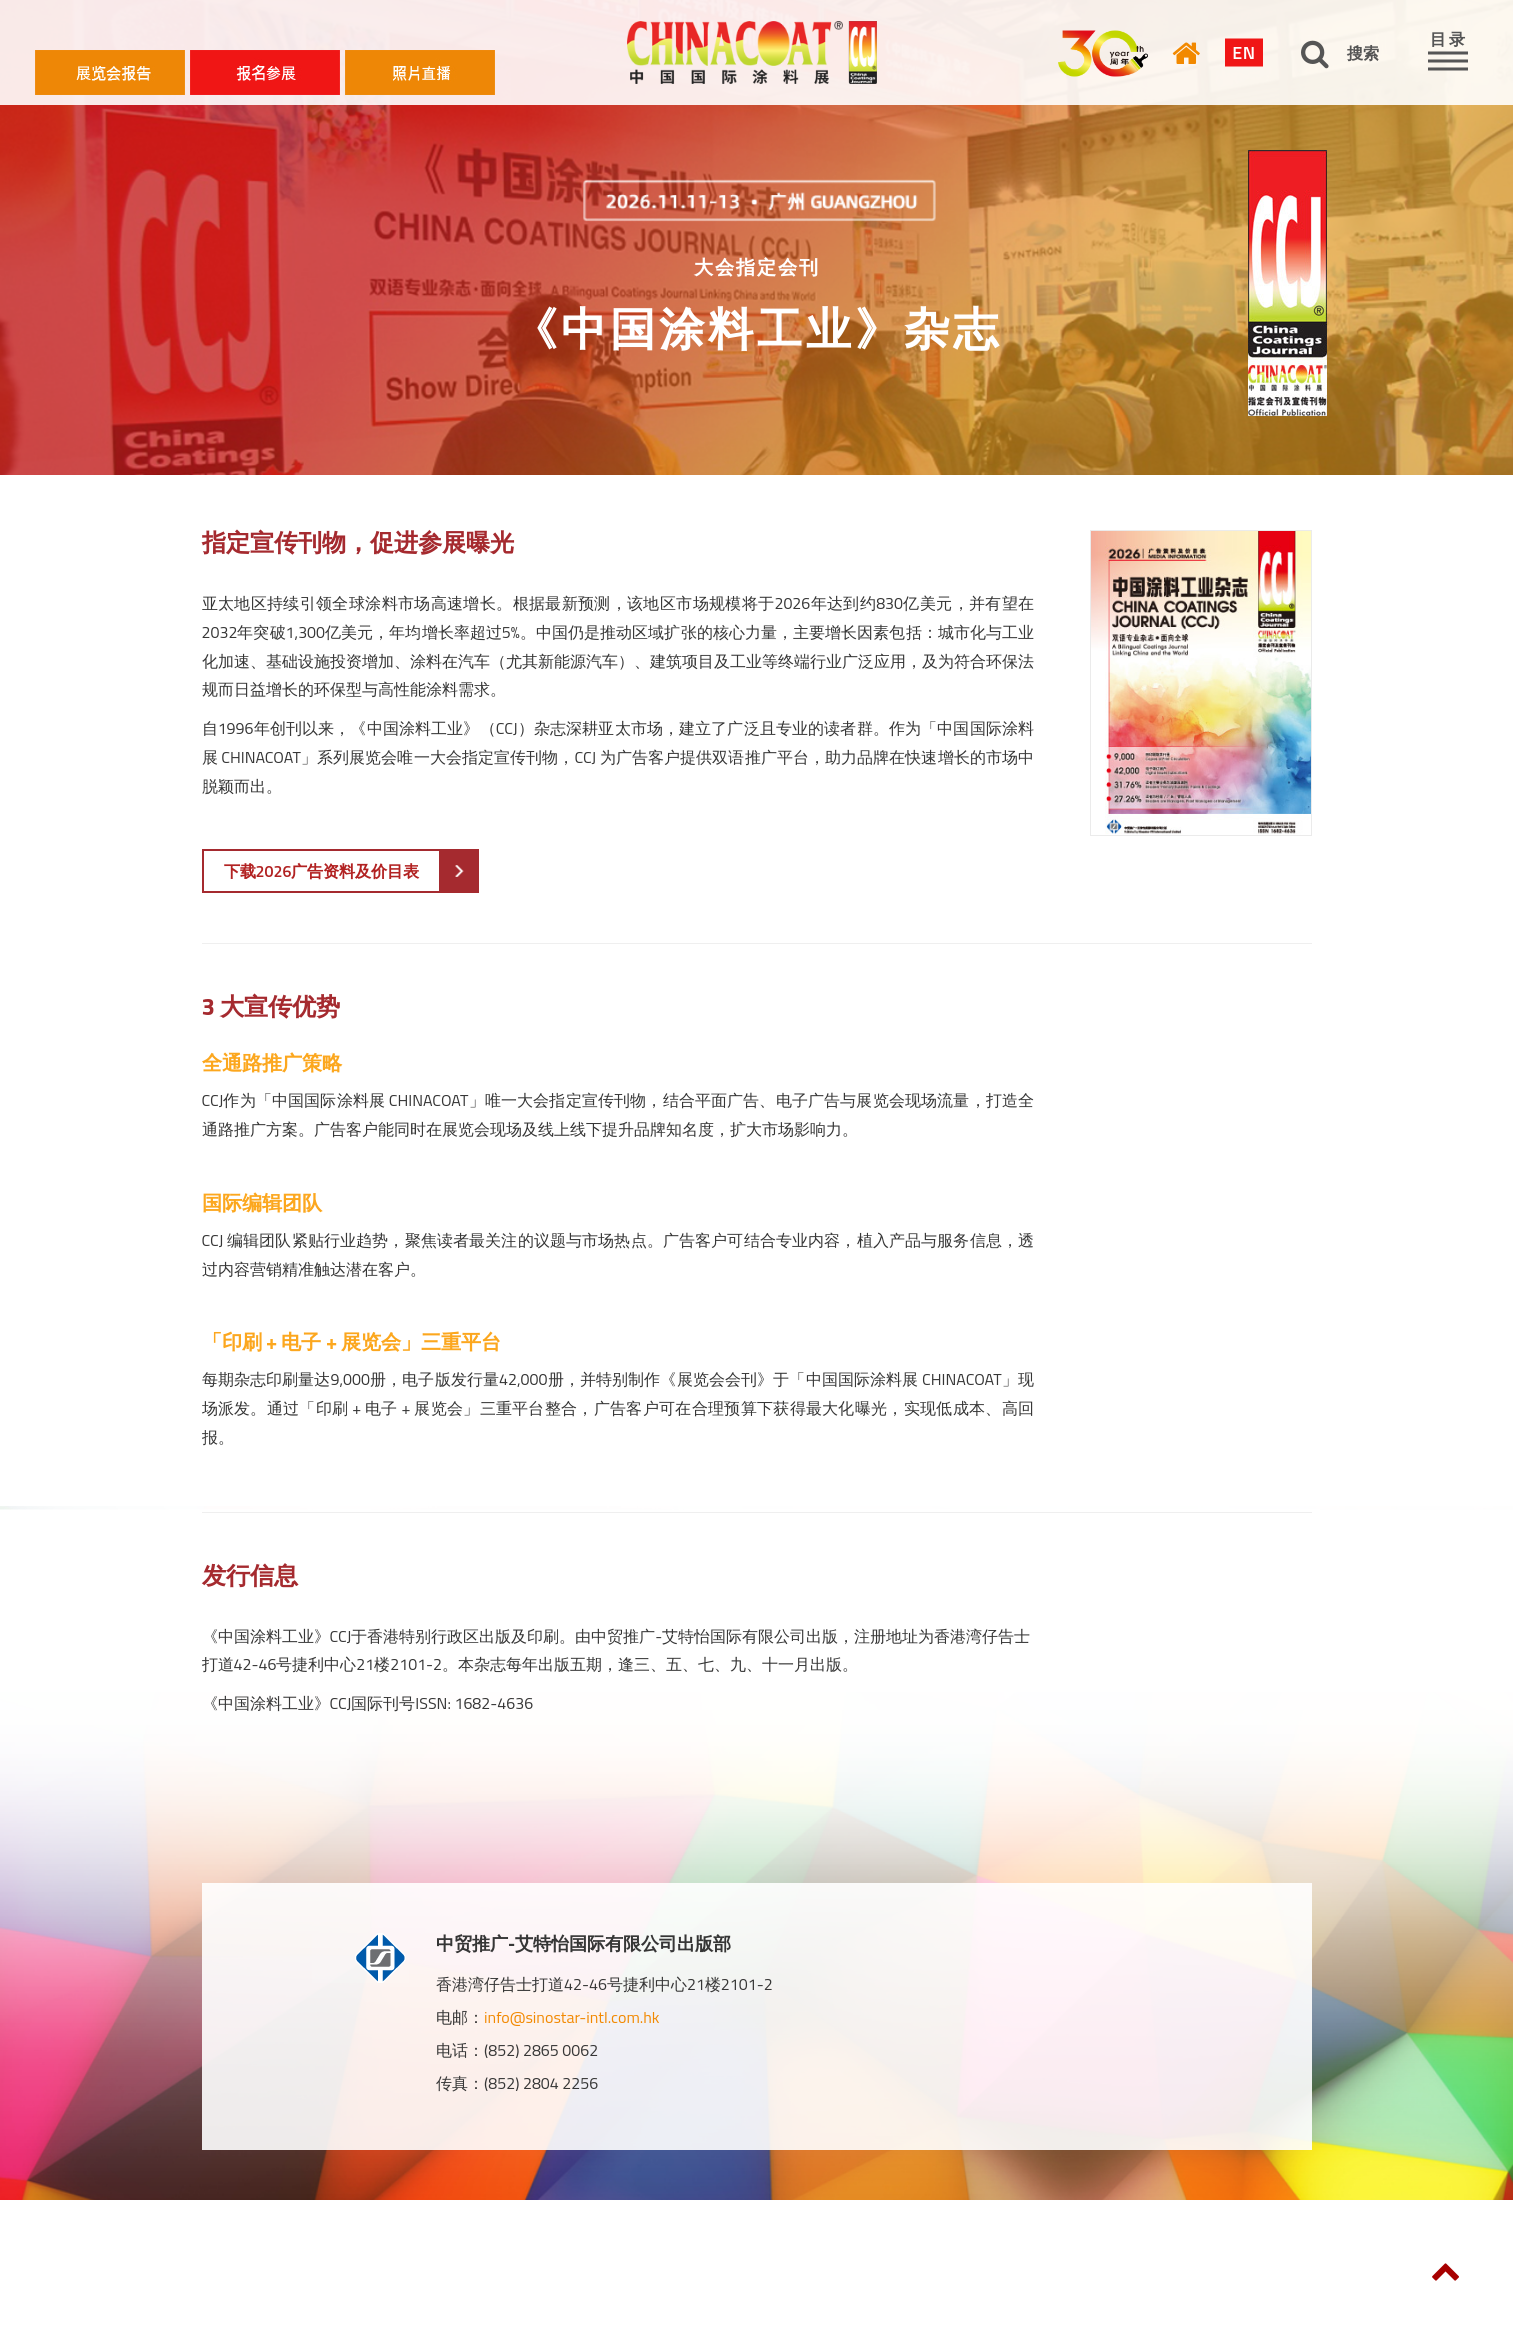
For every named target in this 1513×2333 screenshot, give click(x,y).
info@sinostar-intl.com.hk (571, 2017)
